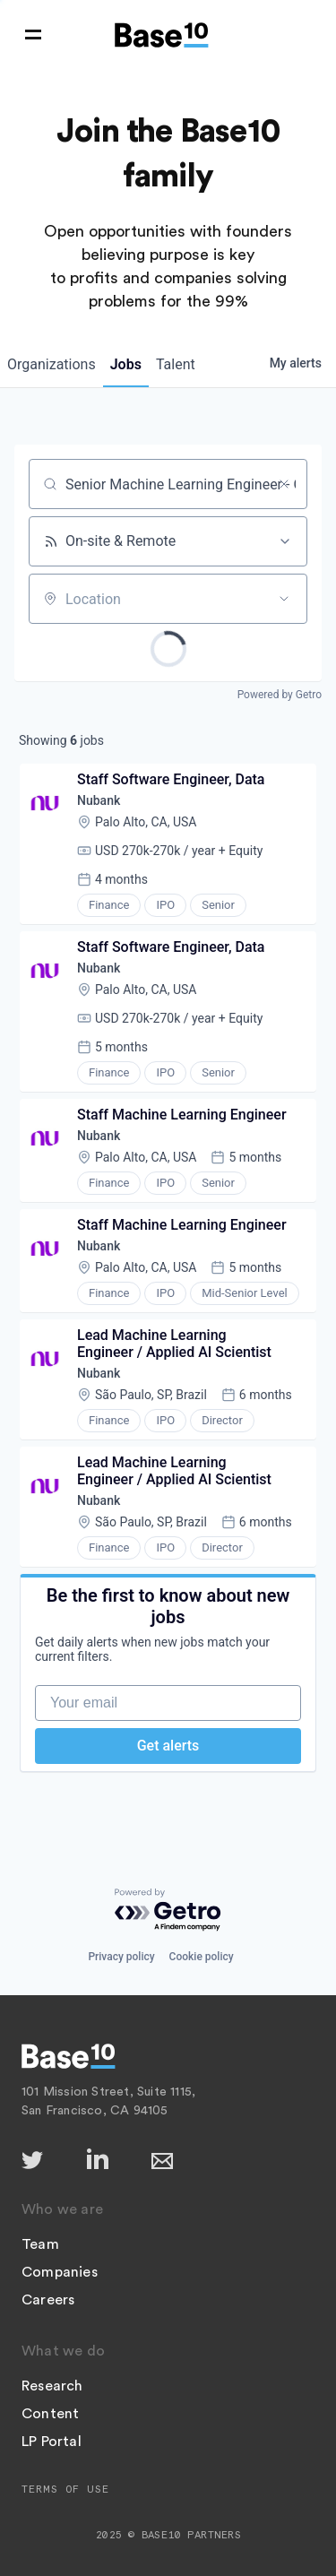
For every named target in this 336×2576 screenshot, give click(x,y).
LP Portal (52, 2441)
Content (50, 2414)
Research (52, 2386)
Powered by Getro (279, 694)
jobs (126, 364)
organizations (51, 364)
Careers (48, 2300)
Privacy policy (121, 1956)
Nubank (98, 800)
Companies (60, 2272)
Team (40, 2244)
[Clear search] (284, 484)
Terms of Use (65, 2489)
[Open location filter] (284, 598)
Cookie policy (201, 1956)
